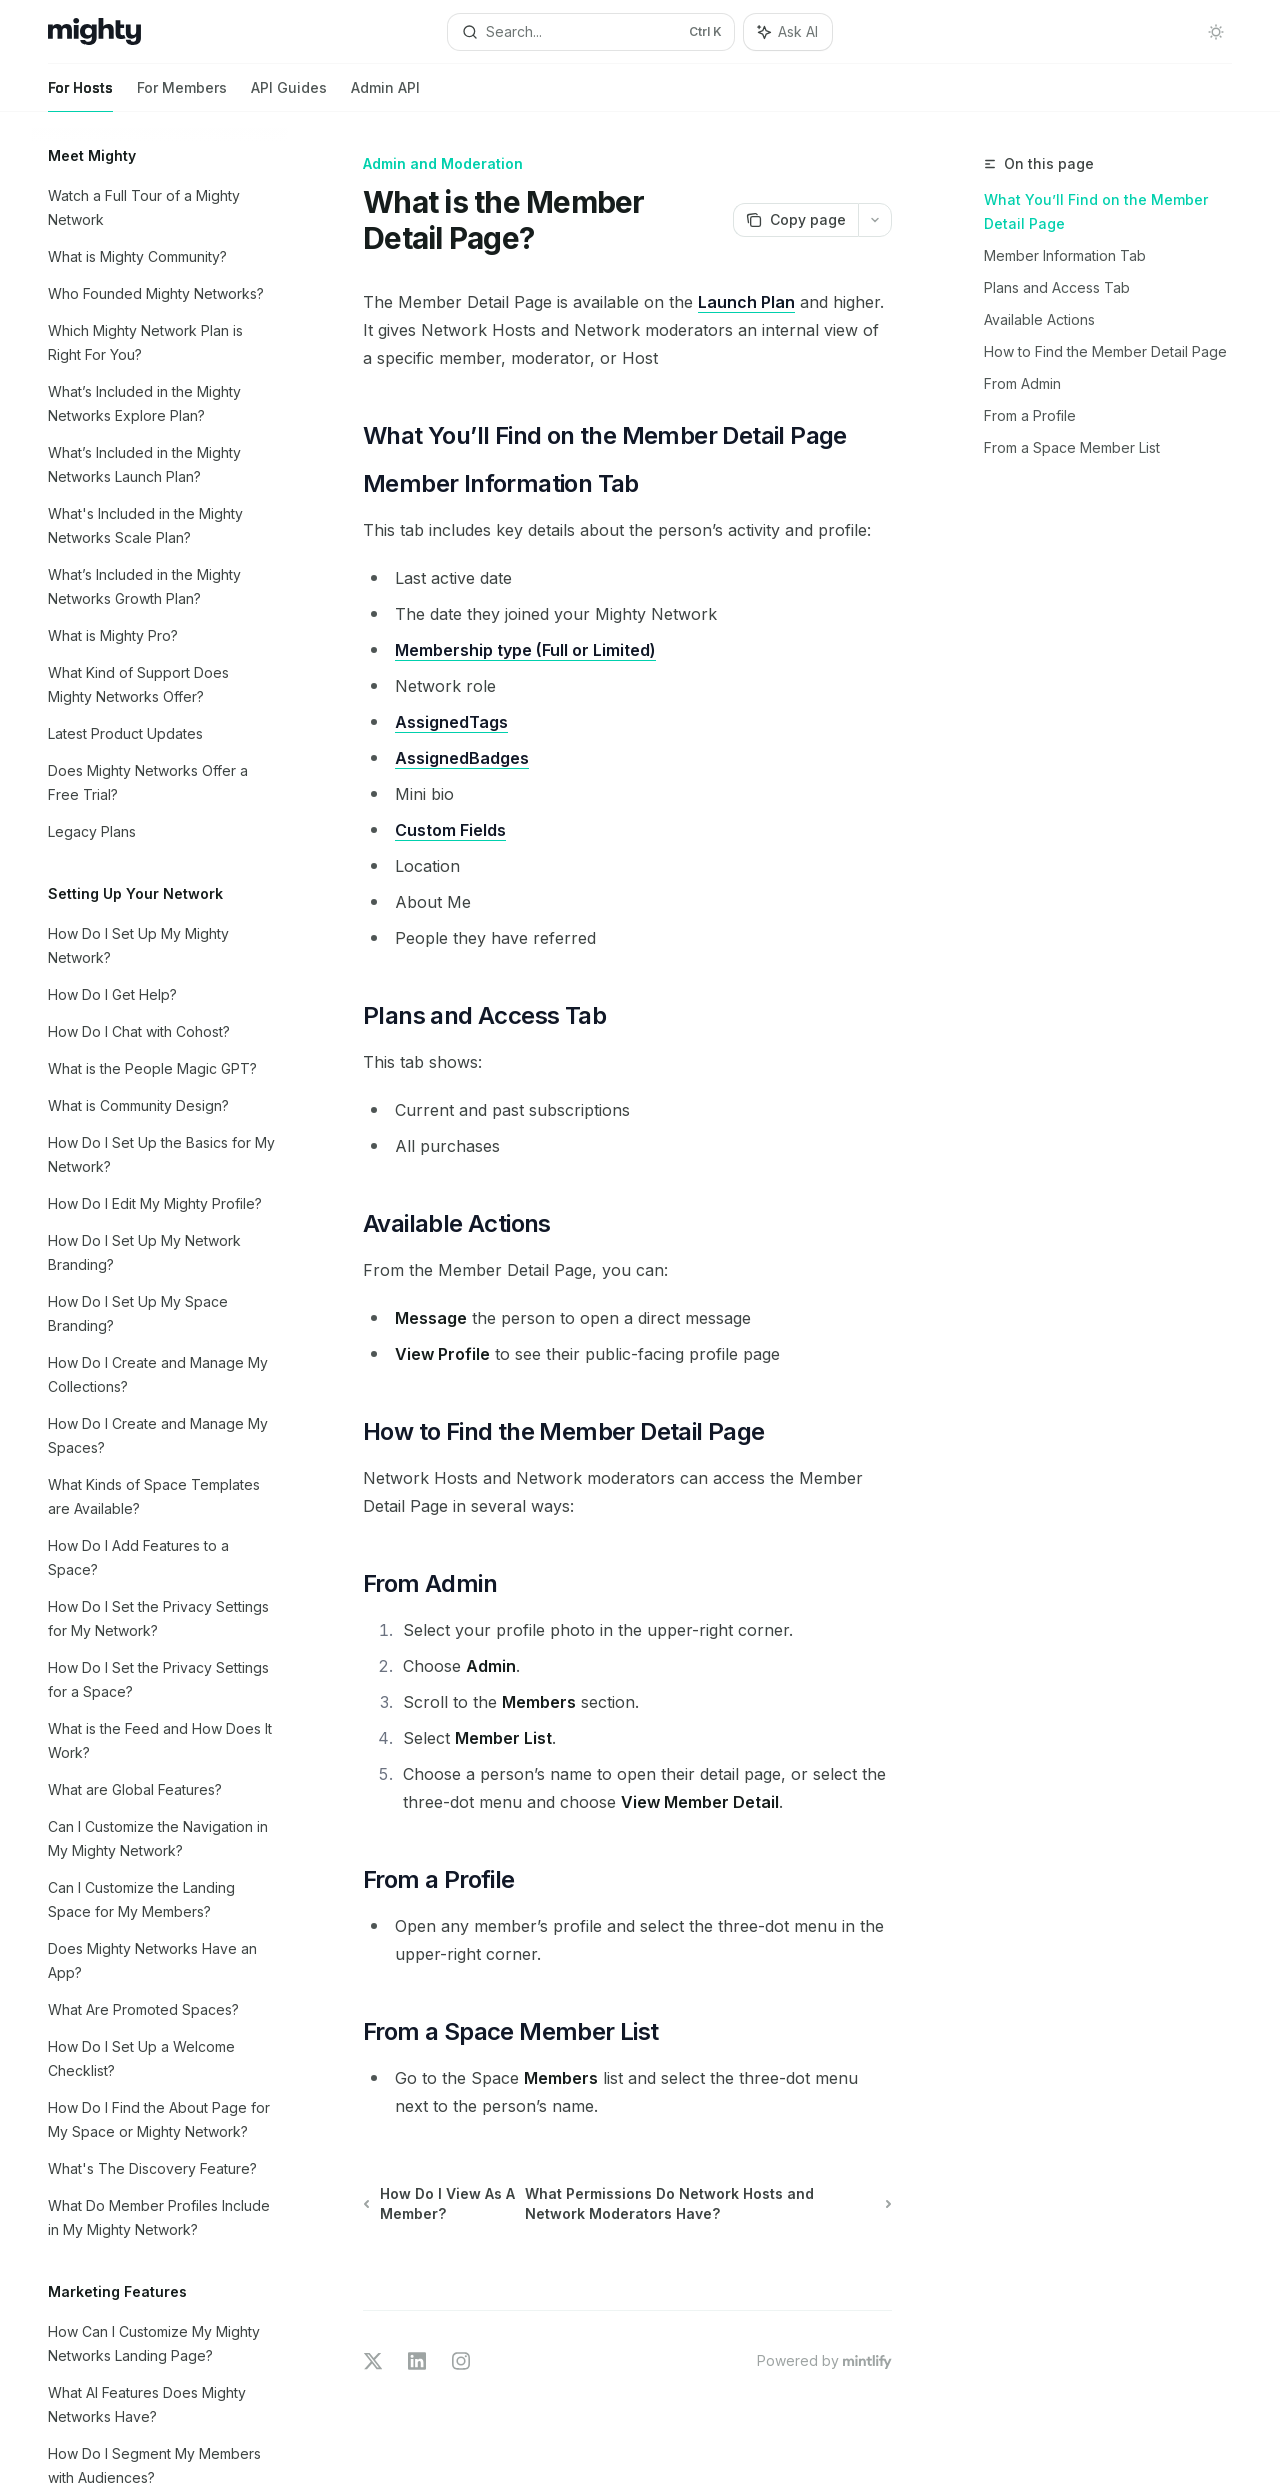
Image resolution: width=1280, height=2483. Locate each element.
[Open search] (591, 32)
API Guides (289, 95)
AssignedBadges (462, 758)
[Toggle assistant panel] (788, 32)
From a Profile (1030, 415)
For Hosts (80, 95)
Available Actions (1039, 319)
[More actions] (875, 220)
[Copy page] (795, 220)
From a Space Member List (1072, 447)
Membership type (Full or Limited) (525, 650)
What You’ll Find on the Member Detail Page (1096, 211)
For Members (182, 95)
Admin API (385, 95)
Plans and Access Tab (1057, 287)
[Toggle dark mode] (1216, 32)
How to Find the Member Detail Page (1105, 351)
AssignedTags (451, 722)
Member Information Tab (1065, 255)
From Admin (1022, 383)
